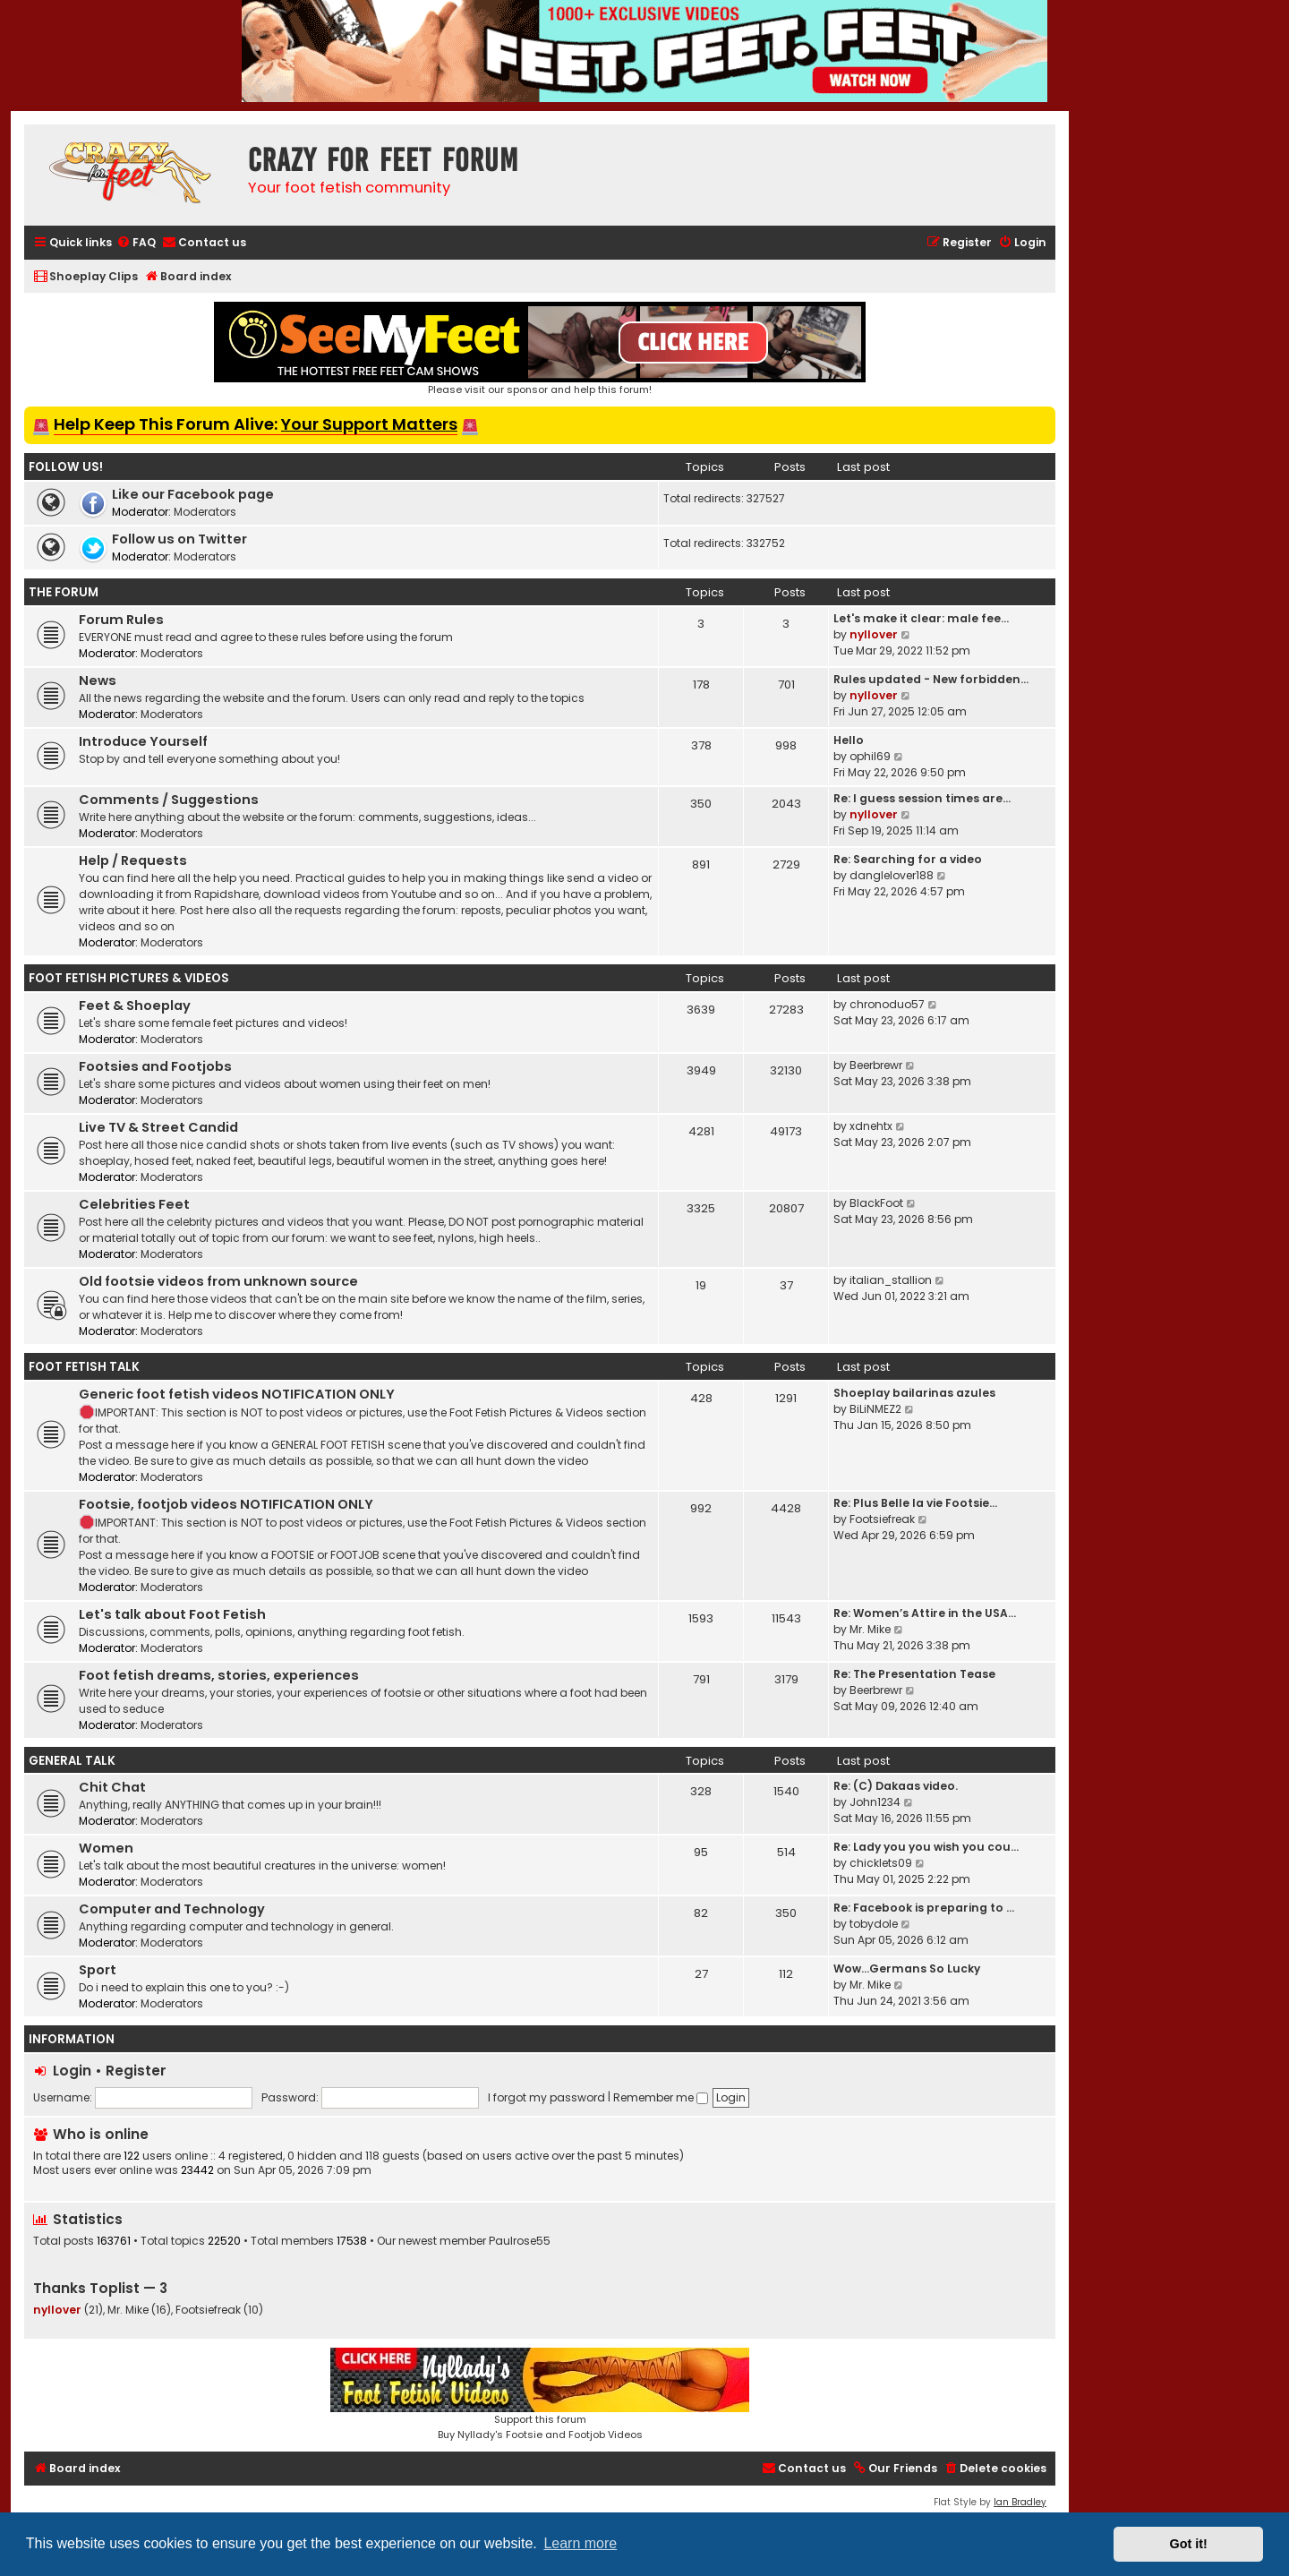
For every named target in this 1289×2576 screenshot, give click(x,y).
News (97, 680)
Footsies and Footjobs (155, 1066)
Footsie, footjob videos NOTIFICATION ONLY (226, 1504)
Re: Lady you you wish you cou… (926, 1846)
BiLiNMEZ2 (875, 1408)
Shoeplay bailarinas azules (914, 1392)
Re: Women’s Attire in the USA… (924, 1613)
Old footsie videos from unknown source (218, 1281)
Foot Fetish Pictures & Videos (129, 978)
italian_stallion (890, 1280)
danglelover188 (891, 875)
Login (72, 2070)
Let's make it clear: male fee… (921, 618)
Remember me (660, 2097)
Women (106, 1848)
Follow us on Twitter (179, 539)
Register (136, 2070)
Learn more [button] (580, 2543)
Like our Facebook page (193, 494)
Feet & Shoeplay (135, 1005)
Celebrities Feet (134, 1204)
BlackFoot (876, 1203)
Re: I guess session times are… (922, 798)
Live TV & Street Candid (158, 1127)
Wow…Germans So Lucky (906, 1968)
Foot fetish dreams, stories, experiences (219, 1675)
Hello (848, 740)
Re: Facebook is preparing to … (923, 1907)
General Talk (72, 1760)
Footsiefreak (882, 1519)
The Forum (63, 592)
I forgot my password (546, 2097)
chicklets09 (880, 1862)
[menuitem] (136, 243)
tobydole (873, 1923)
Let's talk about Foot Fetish (172, 1614)
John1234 (875, 1802)
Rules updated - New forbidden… (931, 679)
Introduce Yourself (143, 741)
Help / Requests (133, 860)
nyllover (873, 634)
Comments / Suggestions (169, 800)
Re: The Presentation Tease (914, 1674)
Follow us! (66, 466)
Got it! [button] (1189, 2544)
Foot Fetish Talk (84, 1366)
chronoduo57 (887, 1004)
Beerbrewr (875, 1065)
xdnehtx (870, 1126)
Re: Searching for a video (907, 859)
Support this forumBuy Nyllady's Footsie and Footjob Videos (539, 2395)
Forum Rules (121, 620)
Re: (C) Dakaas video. (895, 1785)
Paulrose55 (520, 2241)
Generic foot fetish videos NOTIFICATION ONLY (237, 1394)
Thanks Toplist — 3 (100, 2288)
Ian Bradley (1020, 2502)
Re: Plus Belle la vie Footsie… (915, 1503)
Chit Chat (112, 1787)
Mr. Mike (870, 1629)
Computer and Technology (172, 1909)
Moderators (205, 511)
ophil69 (870, 756)
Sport (97, 1970)
